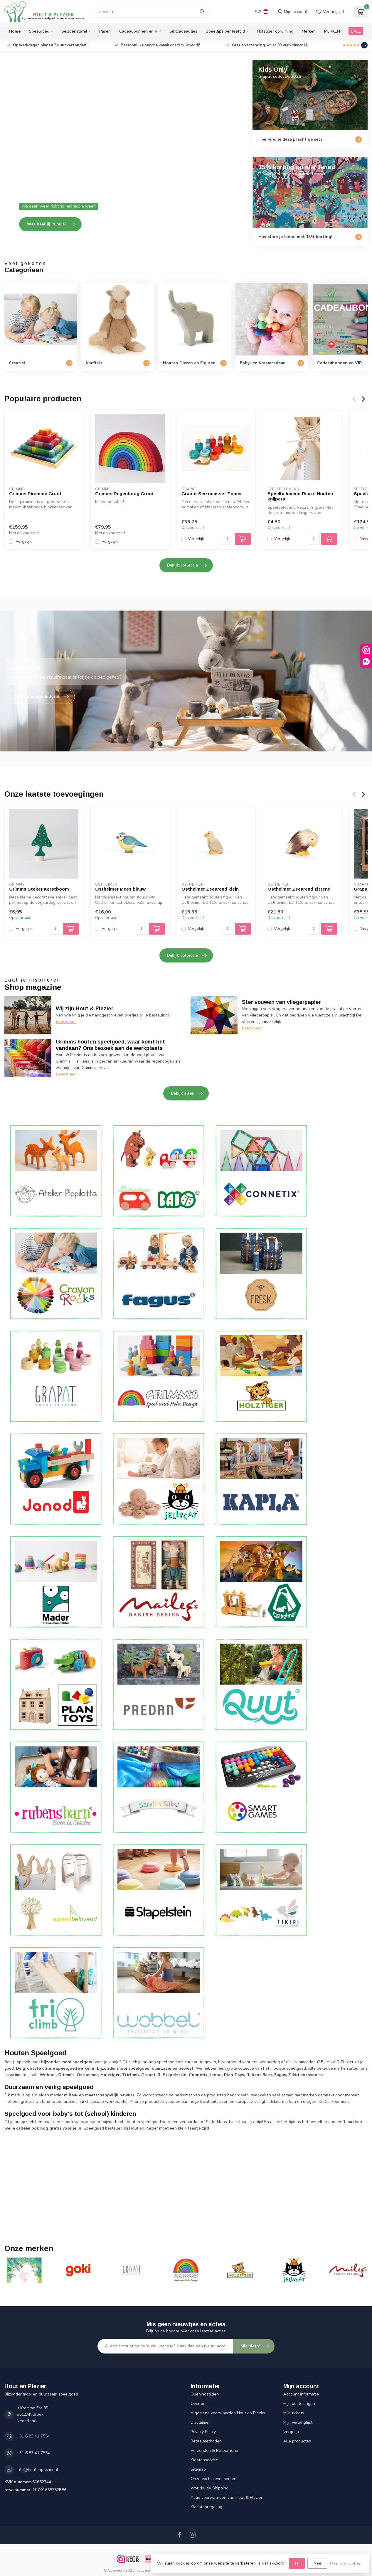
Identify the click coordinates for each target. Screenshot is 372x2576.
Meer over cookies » (346, 2563)
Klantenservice (204, 2460)
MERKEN (332, 31)
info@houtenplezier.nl (37, 2469)
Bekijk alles (187, 1093)
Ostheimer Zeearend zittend (299, 888)
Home (15, 31)
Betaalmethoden (206, 2441)
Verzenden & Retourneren (215, 2450)
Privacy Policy (203, 2432)
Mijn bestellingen (299, 2403)
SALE (356, 31)
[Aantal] (227, 539)
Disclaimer (200, 2422)
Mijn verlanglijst (297, 2422)
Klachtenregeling (206, 2507)
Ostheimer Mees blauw (120, 888)
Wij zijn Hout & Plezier (84, 1008)
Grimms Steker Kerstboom (39, 888)
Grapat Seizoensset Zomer (211, 493)
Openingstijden (205, 2394)
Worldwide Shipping (209, 2488)
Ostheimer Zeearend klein (210, 888)
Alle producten (297, 2441)
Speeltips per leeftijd (225, 31)
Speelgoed (39, 31)
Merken (309, 31)
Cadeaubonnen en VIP (140, 31)
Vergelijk (24, 541)
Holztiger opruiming (275, 31)
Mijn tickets (293, 2413)
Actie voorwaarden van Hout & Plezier (226, 2497)
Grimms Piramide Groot (35, 493)
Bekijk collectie (187, 565)
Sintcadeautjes (183, 31)
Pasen (105, 31)
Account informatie (301, 2394)
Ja (297, 2563)
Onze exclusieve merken (213, 2478)
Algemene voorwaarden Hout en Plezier (228, 2413)
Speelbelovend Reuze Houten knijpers (300, 496)
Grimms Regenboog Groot (124, 493)
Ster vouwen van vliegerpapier (281, 1002)
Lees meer (66, 1021)
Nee (317, 2563)
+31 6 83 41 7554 (33, 2436)
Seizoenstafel (74, 31)
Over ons (199, 2403)
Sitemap (198, 2469)
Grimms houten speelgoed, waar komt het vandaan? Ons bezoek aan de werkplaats (110, 1045)
